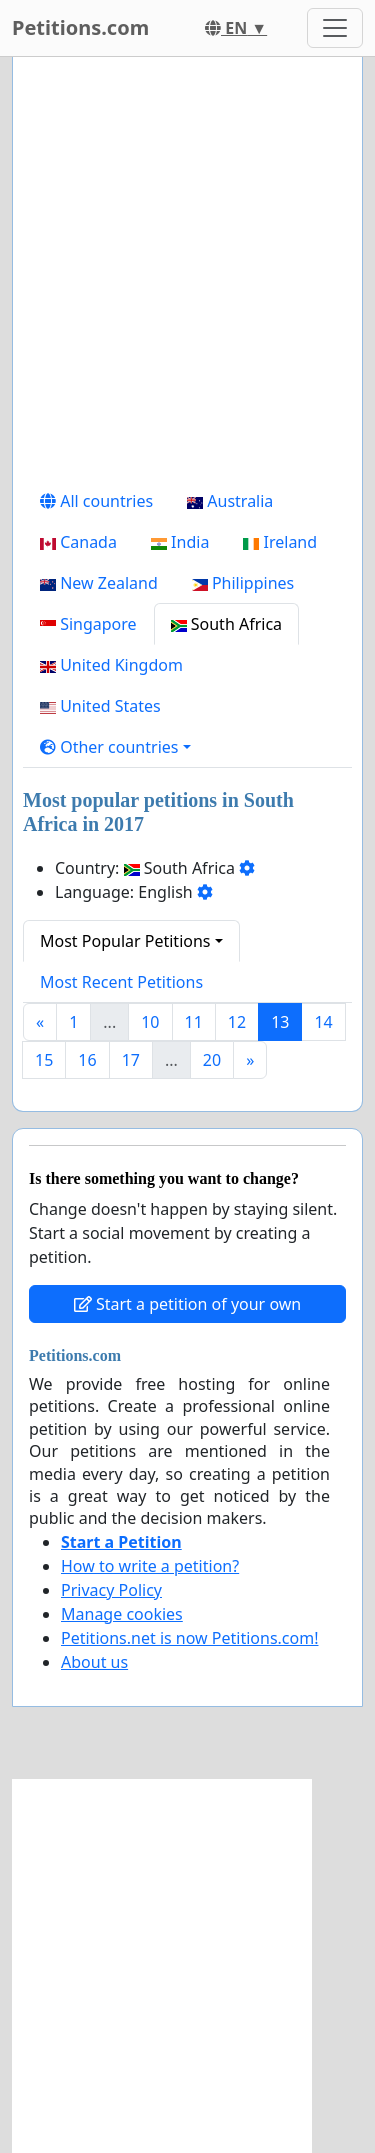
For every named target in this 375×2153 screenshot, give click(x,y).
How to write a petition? (150, 1566)
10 (150, 1022)
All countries (96, 501)
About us (94, 1662)
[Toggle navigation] (335, 28)
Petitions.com (80, 27)
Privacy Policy (111, 1590)
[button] (115, 747)
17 (131, 1060)
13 (280, 1022)
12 (237, 1022)
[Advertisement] (187, 276)
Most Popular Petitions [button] (125, 941)
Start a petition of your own (187, 1304)
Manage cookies (122, 1614)
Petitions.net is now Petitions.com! (189, 1638)
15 (44, 1060)
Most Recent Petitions (121, 982)
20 (212, 1060)
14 (323, 1022)
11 (194, 1022)
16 (87, 1060)
